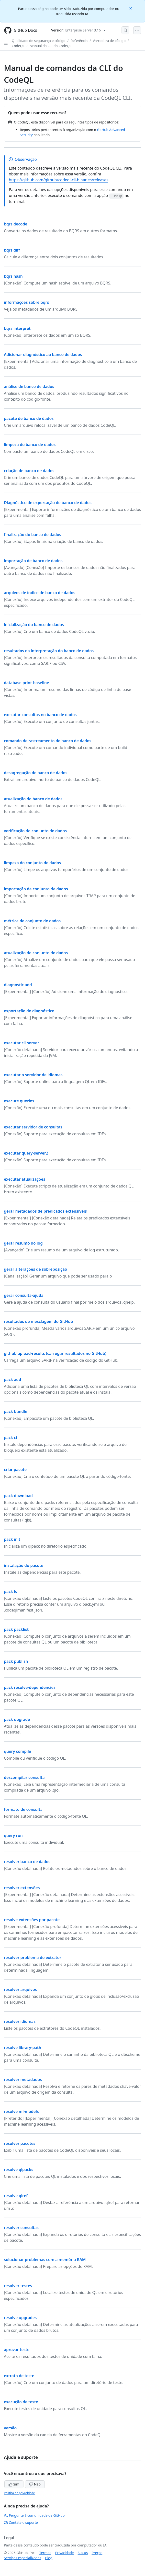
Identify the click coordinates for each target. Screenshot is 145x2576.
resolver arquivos (20, 1989)
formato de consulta (23, 1809)
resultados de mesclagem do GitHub (38, 1321)
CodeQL (18, 45)
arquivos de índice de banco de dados (39, 592)
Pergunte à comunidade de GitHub (34, 2515)
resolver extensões (22, 1887)
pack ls (10, 1591)
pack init (12, 1539)
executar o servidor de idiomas (33, 1074)
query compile (17, 1751)
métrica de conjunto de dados (32, 920)
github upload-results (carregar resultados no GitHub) (55, 1353)
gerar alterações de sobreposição (35, 1269)
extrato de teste (19, 2375)
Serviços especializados (22, 2558)
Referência (79, 40)
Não (35, 2484)
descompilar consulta (24, 1777)
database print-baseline (26, 682)
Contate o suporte (21, 2522)
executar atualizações (24, 1179)
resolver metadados (23, 2079)
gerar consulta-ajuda (24, 1295)
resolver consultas (21, 2227)
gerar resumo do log (23, 1243)
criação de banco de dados (29, 470)
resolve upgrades (20, 2317)
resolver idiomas (19, 2021)
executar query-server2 (26, 1153)
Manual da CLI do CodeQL (50, 45)
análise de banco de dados (29, 386)
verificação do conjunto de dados (35, 830)
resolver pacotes (19, 2143)
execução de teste (21, 2401)
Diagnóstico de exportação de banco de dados (47, 502)
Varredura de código (109, 40)
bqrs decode (15, 224)
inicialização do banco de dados (34, 624)
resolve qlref (16, 2195)
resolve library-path (22, 2047)
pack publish (16, 1661)
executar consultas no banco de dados (40, 714)
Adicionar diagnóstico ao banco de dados (43, 354)
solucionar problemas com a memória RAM (45, 2259)
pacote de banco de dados (29, 418)
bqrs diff (12, 250)
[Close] (131, 8)
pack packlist (16, 1629)
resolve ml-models (21, 2111)
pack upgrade (17, 1719)
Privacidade (64, 2552)
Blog (48, 2558)
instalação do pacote (23, 1565)
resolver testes (18, 2285)
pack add (12, 1379)
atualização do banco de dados (33, 798)
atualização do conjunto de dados (36, 952)
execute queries (19, 1101)
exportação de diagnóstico (29, 1011)
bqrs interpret (17, 328)
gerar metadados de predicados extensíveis (45, 1211)
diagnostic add (18, 984)
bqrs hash (13, 276)
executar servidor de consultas (33, 1127)
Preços (97, 2552)
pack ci (10, 1437)
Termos (45, 2552)
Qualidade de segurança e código (39, 40)
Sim (14, 2484)
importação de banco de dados (33, 560)
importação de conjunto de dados (36, 889)
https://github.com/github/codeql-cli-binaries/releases (58, 180)
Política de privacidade (19, 2493)
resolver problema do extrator (32, 1957)
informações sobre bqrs (26, 302)
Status (83, 2552)
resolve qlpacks (18, 2169)
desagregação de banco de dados (35, 772)
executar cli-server (21, 1042)
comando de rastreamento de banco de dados (47, 740)
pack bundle (15, 1411)
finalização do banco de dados (32, 534)
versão (10, 2428)
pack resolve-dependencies (30, 1687)
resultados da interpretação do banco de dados (49, 650)
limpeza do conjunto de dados (32, 862)
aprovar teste (16, 2349)
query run (13, 1835)
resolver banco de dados (27, 1861)
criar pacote (15, 1469)
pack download (18, 1495)
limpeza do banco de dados (30, 444)
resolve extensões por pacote (32, 1919)
